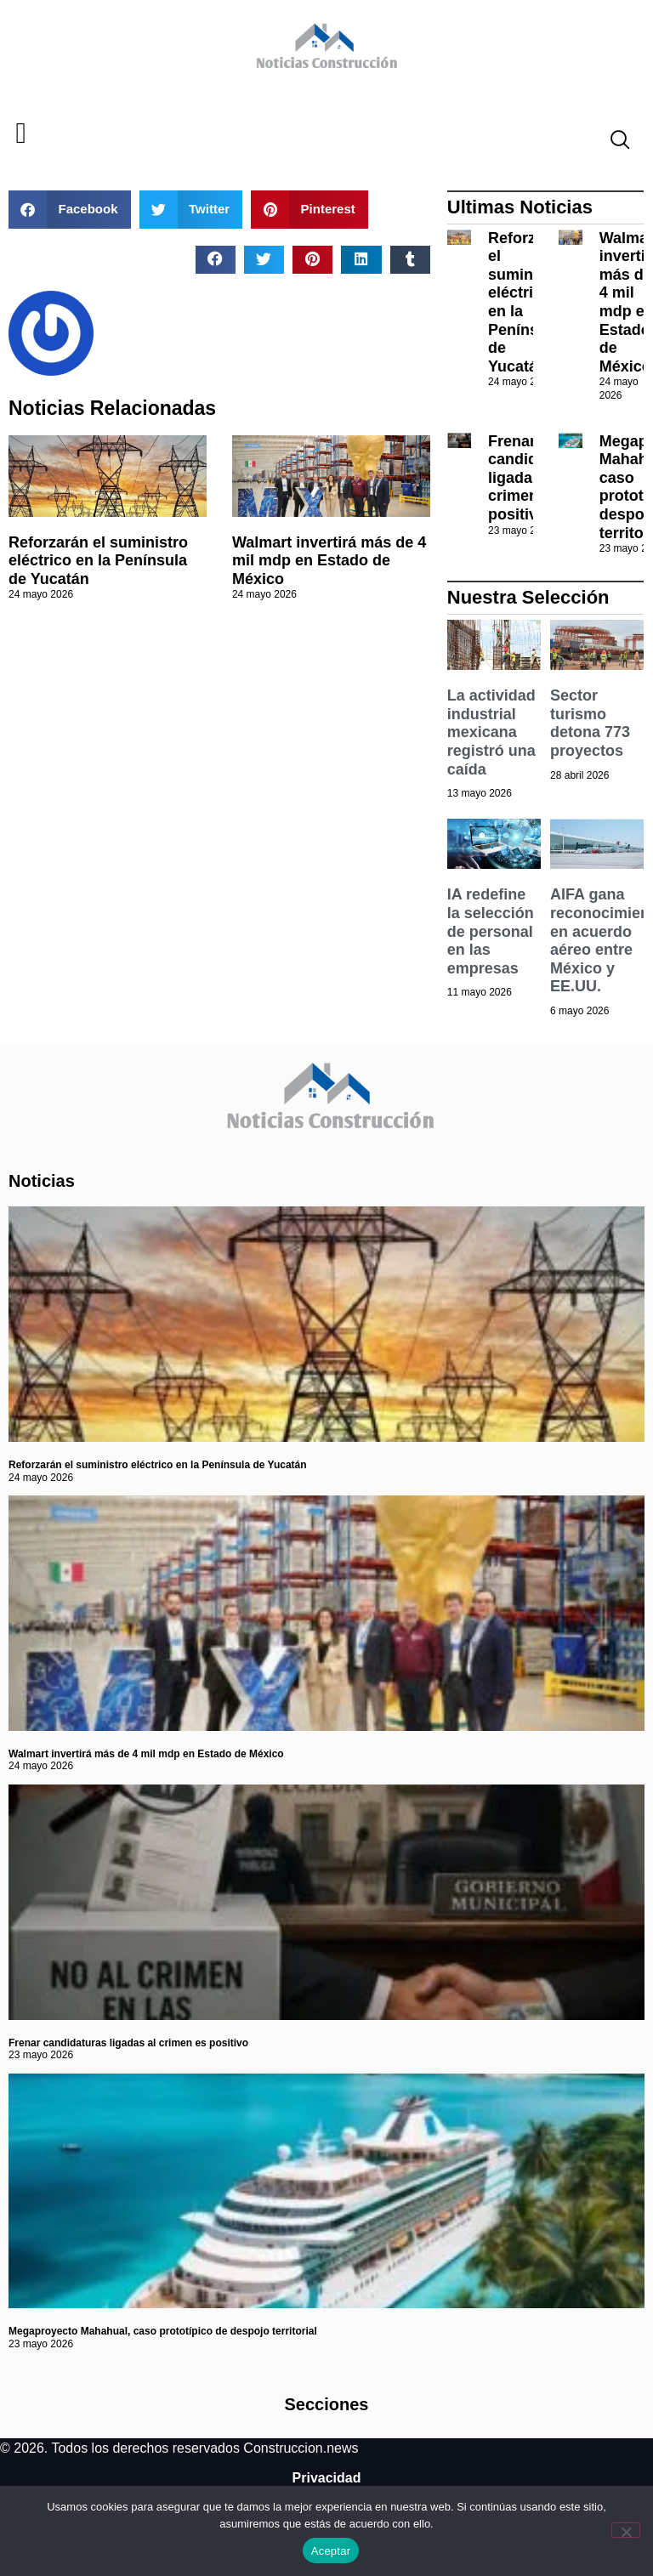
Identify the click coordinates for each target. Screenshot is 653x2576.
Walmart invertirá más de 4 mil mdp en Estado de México (329, 560)
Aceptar (331, 2551)
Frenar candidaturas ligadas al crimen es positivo (128, 2043)
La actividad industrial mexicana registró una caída (491, 732)
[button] (21, 134)
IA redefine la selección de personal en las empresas (490, 931)
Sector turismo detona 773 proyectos (590, 723)
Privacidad (326, 2478)
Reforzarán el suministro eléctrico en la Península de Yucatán (98, 560)
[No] (625, 2530)
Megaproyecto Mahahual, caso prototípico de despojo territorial (163, 2331)
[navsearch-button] (613, 142)
